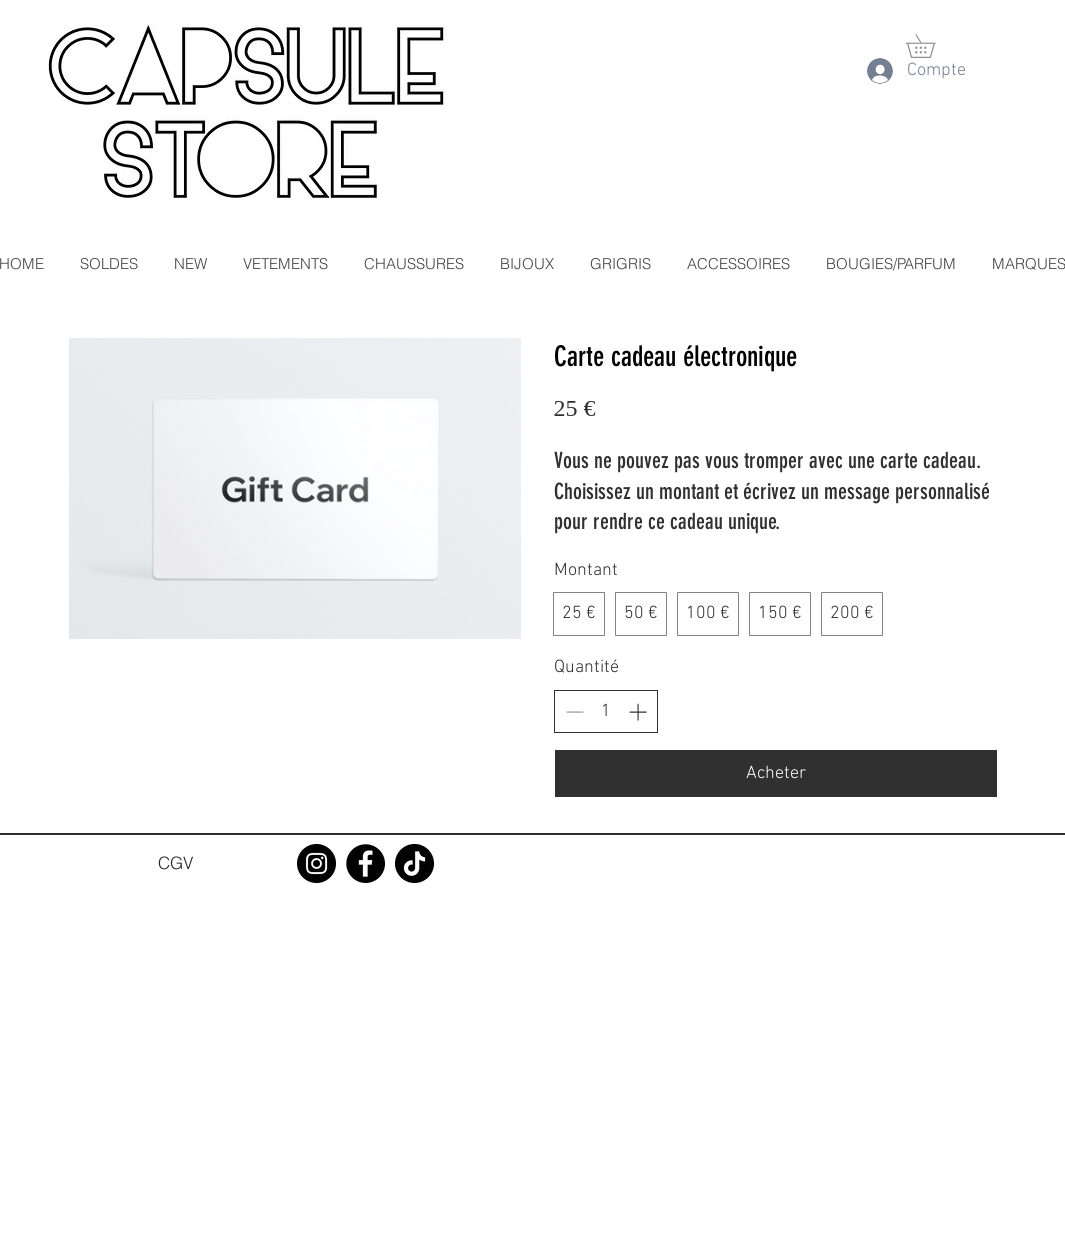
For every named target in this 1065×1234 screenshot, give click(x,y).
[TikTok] (414, 863)
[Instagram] (316, 863)
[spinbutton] (606, 711)
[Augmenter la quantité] (637, 711)
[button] (932, 46)
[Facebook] (365, 863)
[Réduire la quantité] (574, 711)
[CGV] (176, 863)
